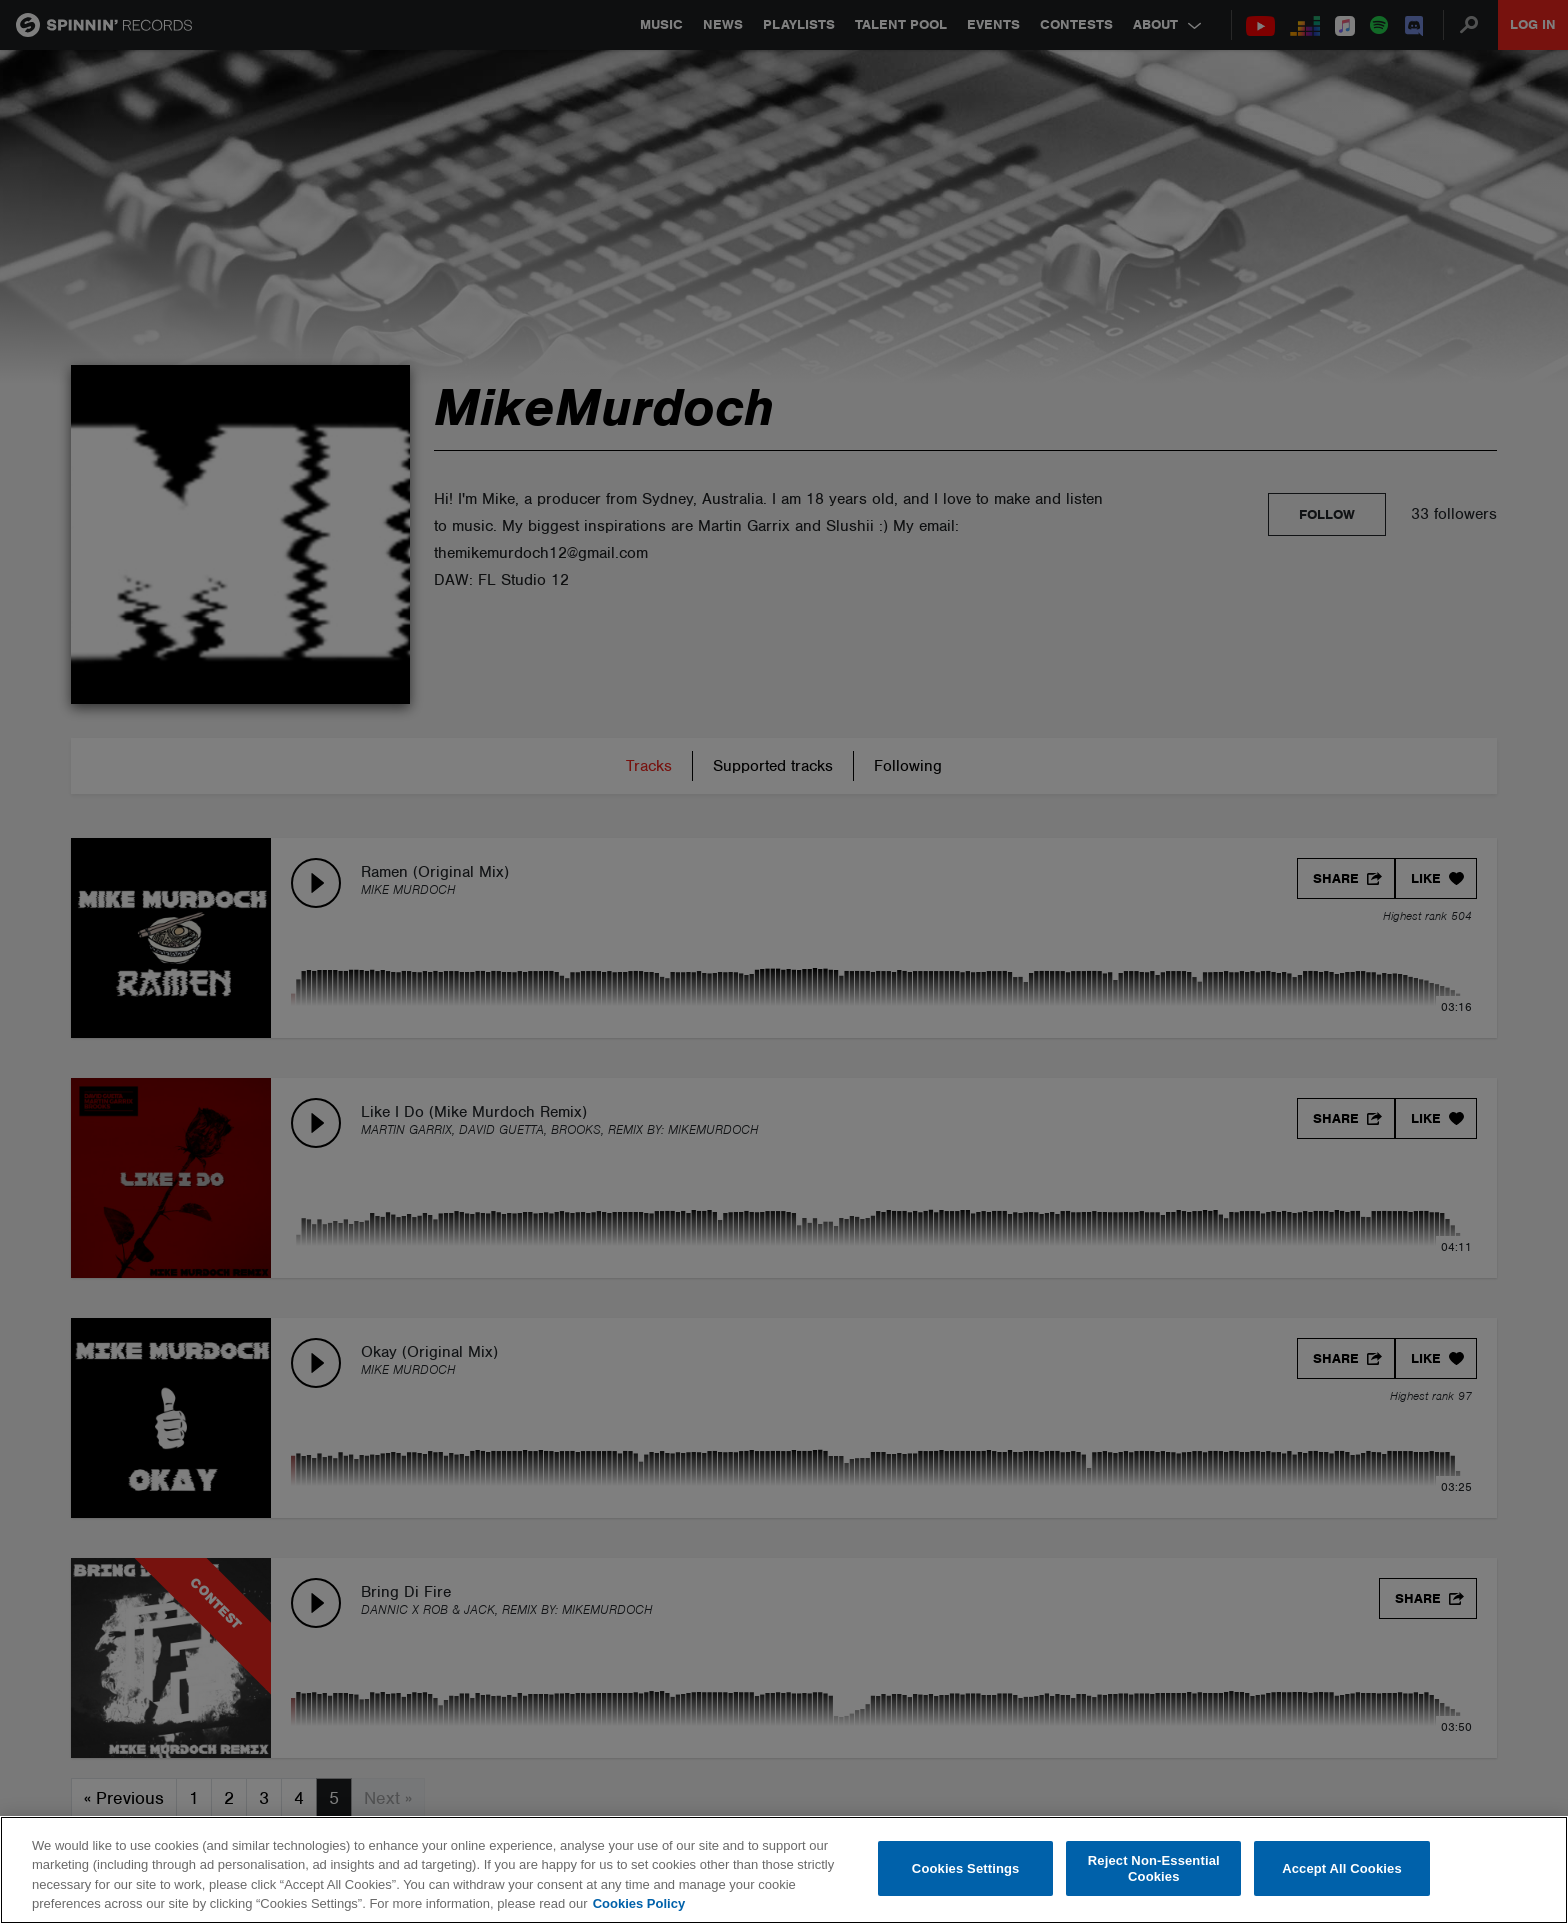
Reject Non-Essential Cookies (1154, 1868)
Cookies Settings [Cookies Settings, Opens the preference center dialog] (966, 1868)
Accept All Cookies (1342, 1868)
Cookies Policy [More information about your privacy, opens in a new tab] (639, 1903)
